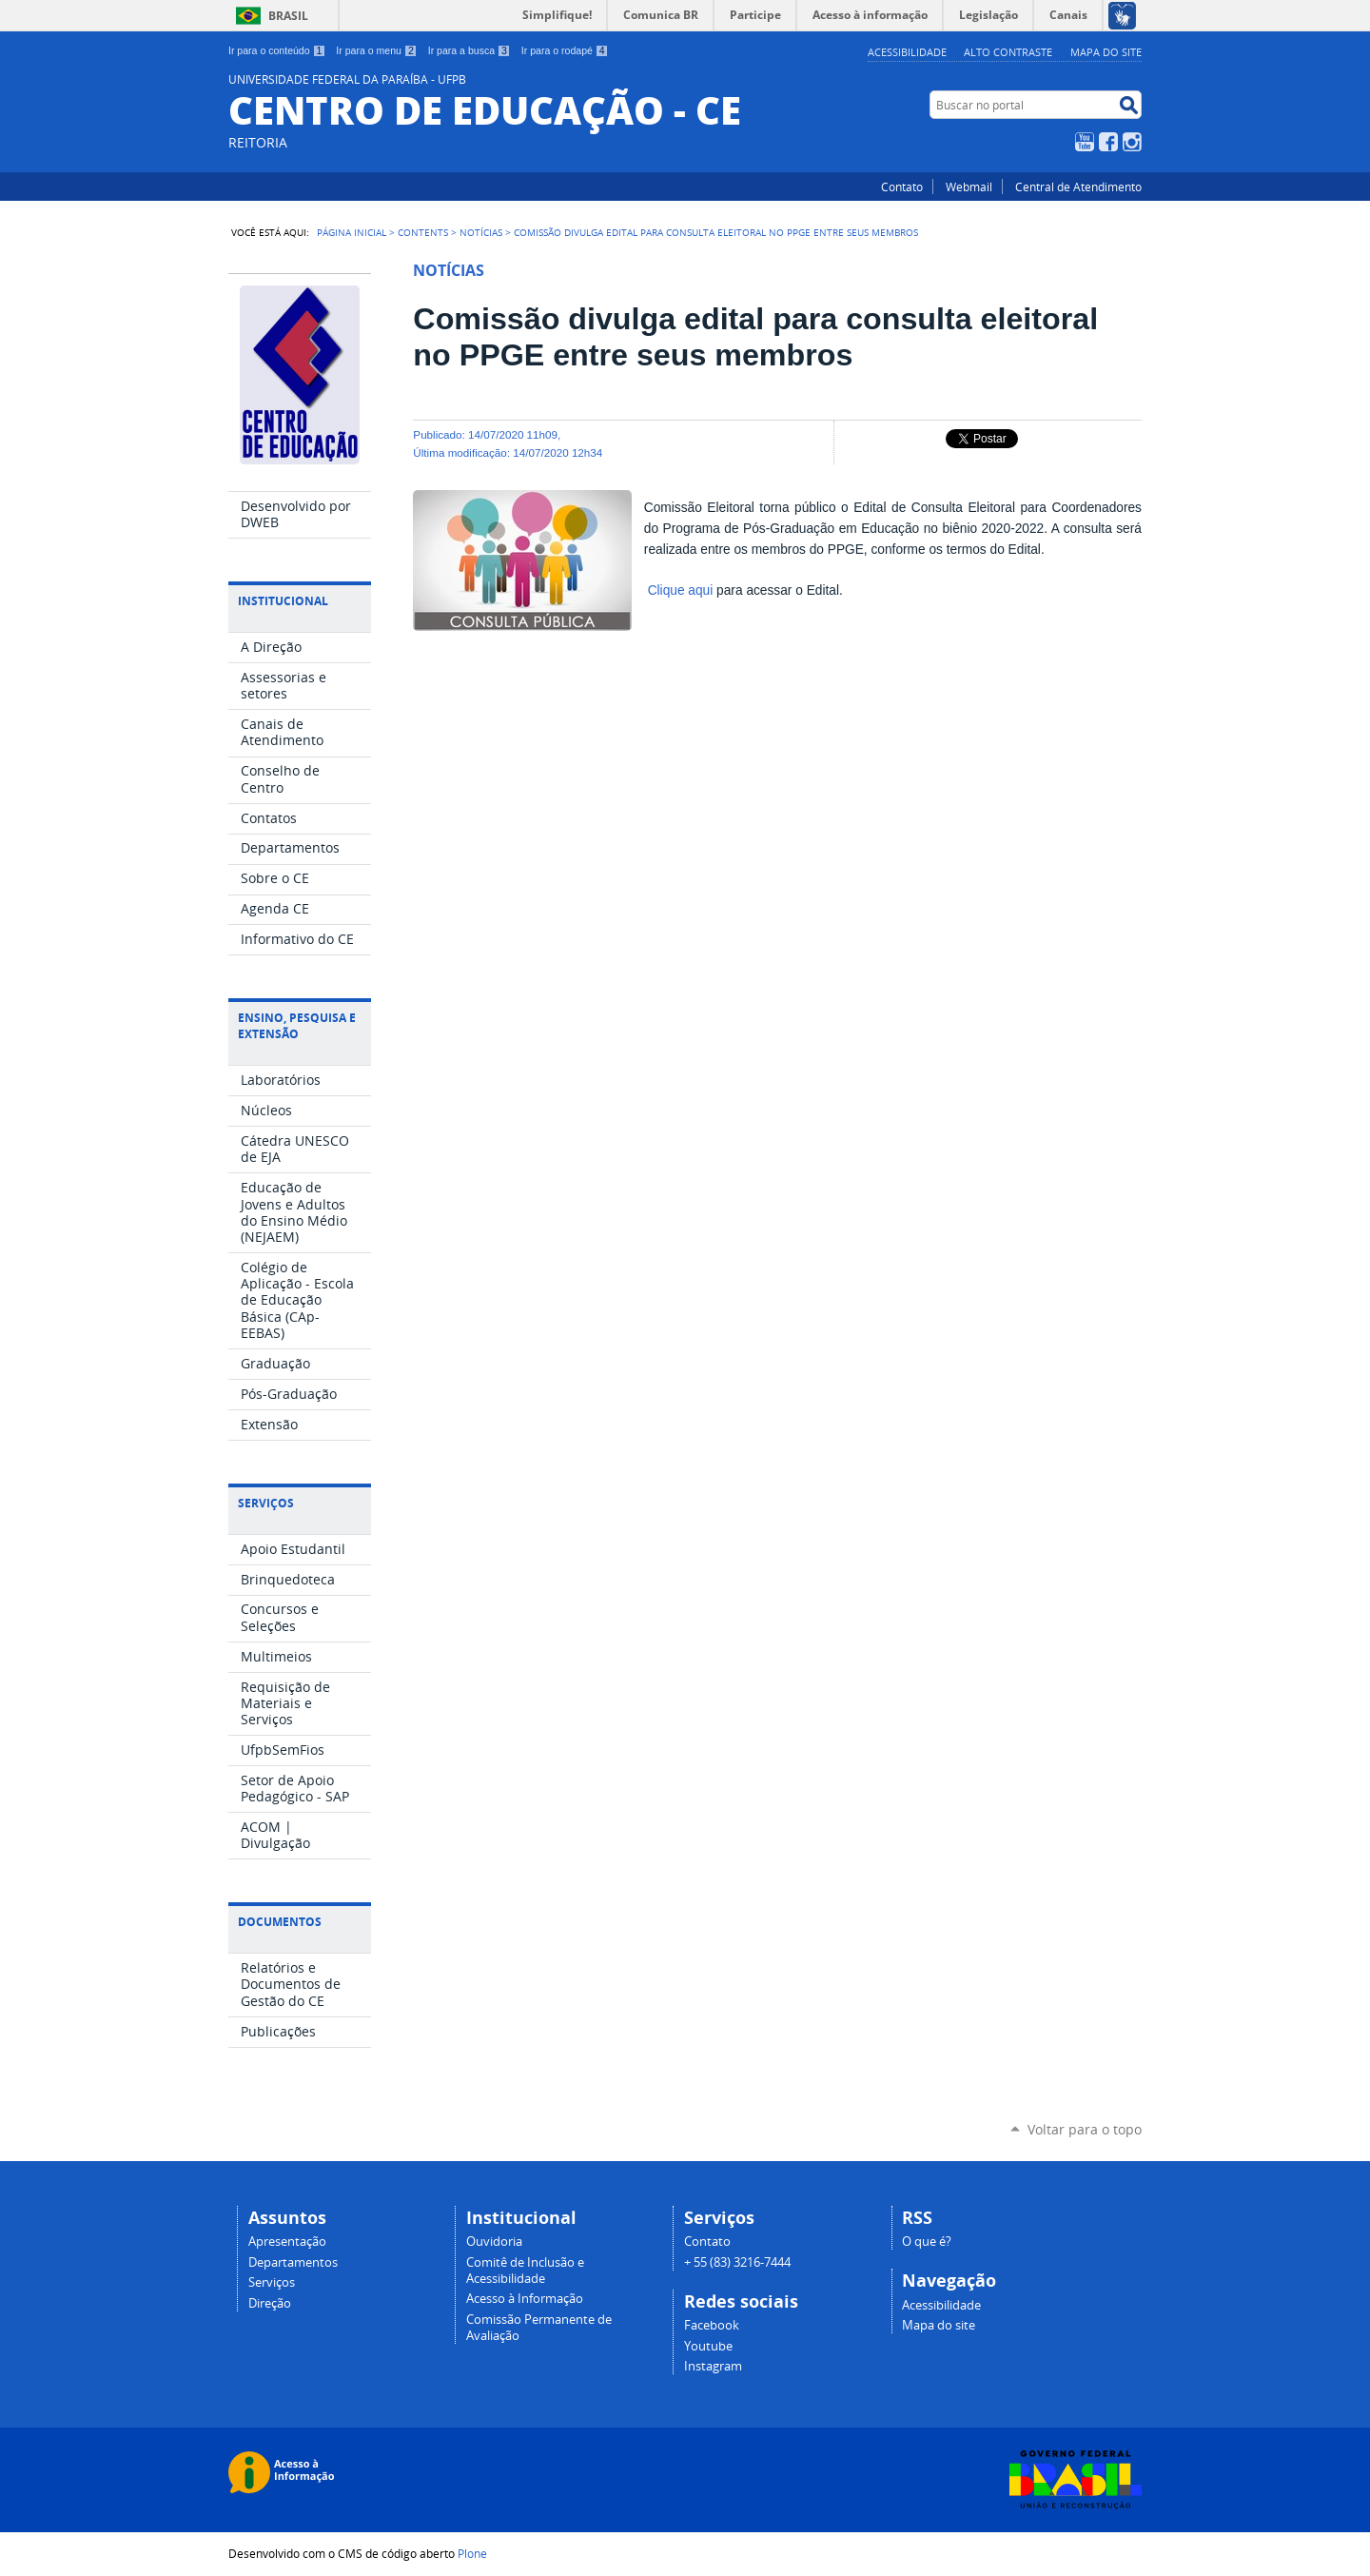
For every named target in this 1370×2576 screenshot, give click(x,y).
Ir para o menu (376, 50)
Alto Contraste (1008, 52)
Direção (269, 2303)
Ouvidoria (494, 2241)
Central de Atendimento (1078, 186)
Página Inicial (351, 232)
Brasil (288, 16)
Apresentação (287, 2241)
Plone (472, 2553)
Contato (902, 186)
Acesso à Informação (524, 2299)
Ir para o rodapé (565, 50)
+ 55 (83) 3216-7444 (737, 2262)
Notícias (481, 232)
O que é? (926, 2241)
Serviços (271, 2282)
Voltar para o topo (1085, 2129)
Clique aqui (681, 590)
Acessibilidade (907, 52)
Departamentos (293, 2262)
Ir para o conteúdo (276, 50)
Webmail (969, 186)
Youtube (708, 2346)
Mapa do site (1106, 52)
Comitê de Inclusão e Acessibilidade (525, 2270)
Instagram (1132, 141)
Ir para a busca (469, 50)
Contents (423, 232)
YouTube (1084, 141)
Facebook (1108, 141)
